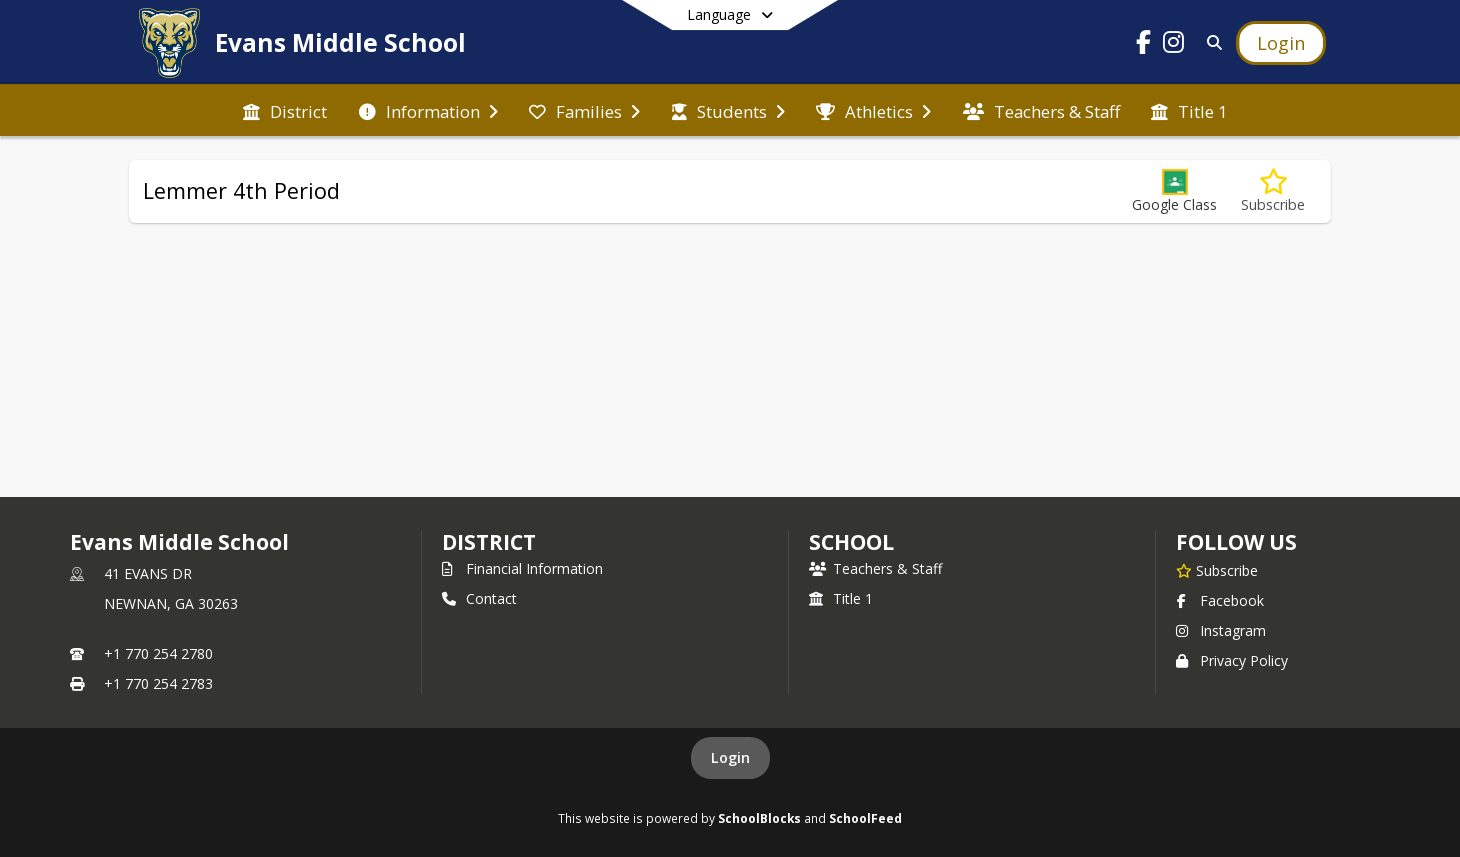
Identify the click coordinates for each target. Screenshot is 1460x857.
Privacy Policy (1232, 660)
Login (730, 757)
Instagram (1221, 630)
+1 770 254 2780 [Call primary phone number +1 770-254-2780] (158, 653)
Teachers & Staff (875, 568)
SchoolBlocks (759, 818)
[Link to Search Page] (1210, 42)
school (851, 542)
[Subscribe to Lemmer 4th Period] (1273, 191)
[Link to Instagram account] (1174, 45)
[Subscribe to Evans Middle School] (1217, 570)
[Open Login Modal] (1281, 43)
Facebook (1220, 600)
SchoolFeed (865, 818)
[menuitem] (285, 110)
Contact (479, 598)
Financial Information (522, 568)
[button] (1174, 191)
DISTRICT (489, 542)
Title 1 (841, 598)
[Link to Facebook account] (1144, 45)
